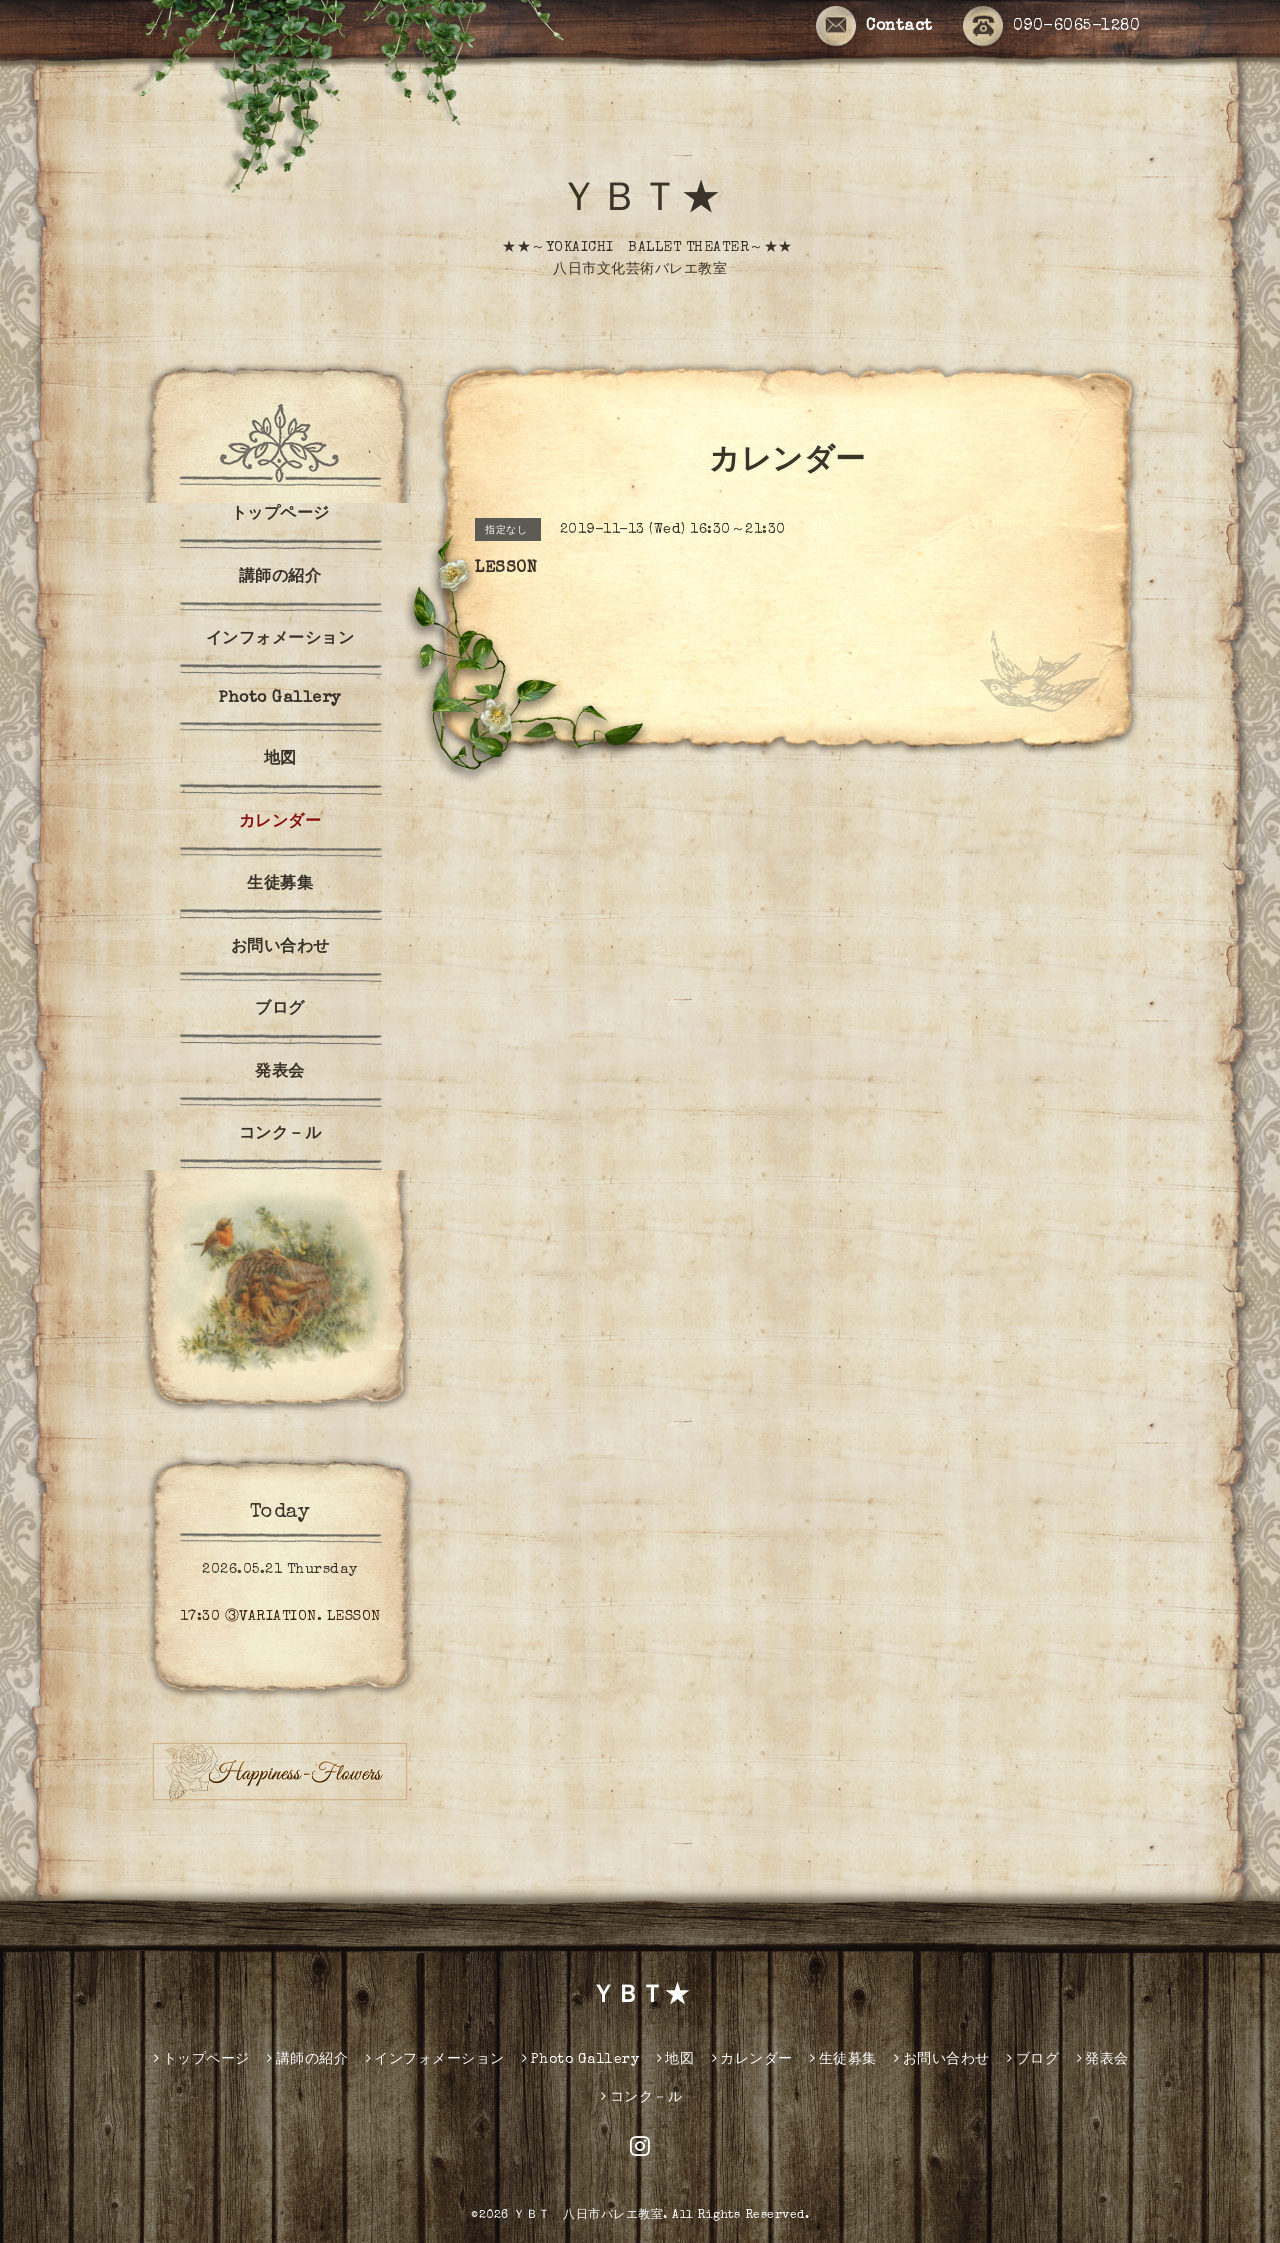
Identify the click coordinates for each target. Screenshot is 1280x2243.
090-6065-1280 (1052, 27)
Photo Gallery (280, 699)
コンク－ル (280, 1135)
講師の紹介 (280, 578)
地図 (280, 760)
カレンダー (280, 823)
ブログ (280, 1010)
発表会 (280, 1073)
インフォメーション (280, 640)
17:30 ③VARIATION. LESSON (280, 1617)
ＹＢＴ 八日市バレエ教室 (588, 2216)
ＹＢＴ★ (640, 202)
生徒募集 (280, 885)
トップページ (280, 515)
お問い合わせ (280, 948)
